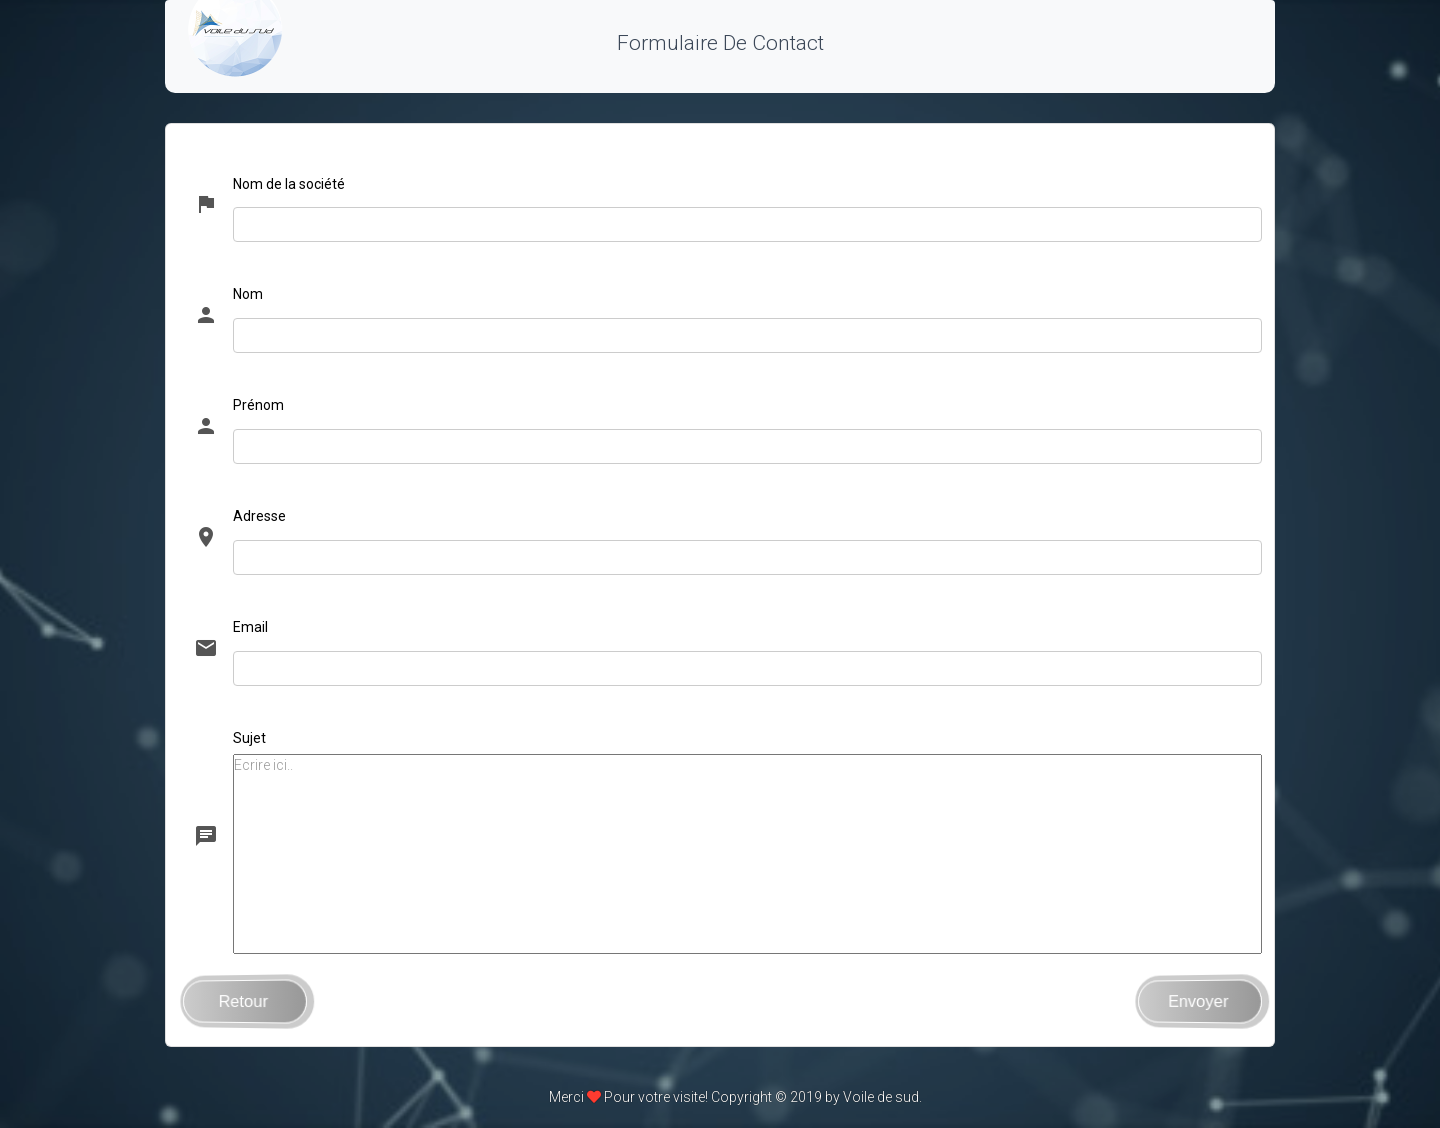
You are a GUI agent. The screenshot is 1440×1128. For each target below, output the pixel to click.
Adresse (259, 516)
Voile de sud (881, 1097)
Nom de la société (289, 184)
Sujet (249, 738)
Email (250, 627)
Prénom (258, 405)
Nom (248, 294)
